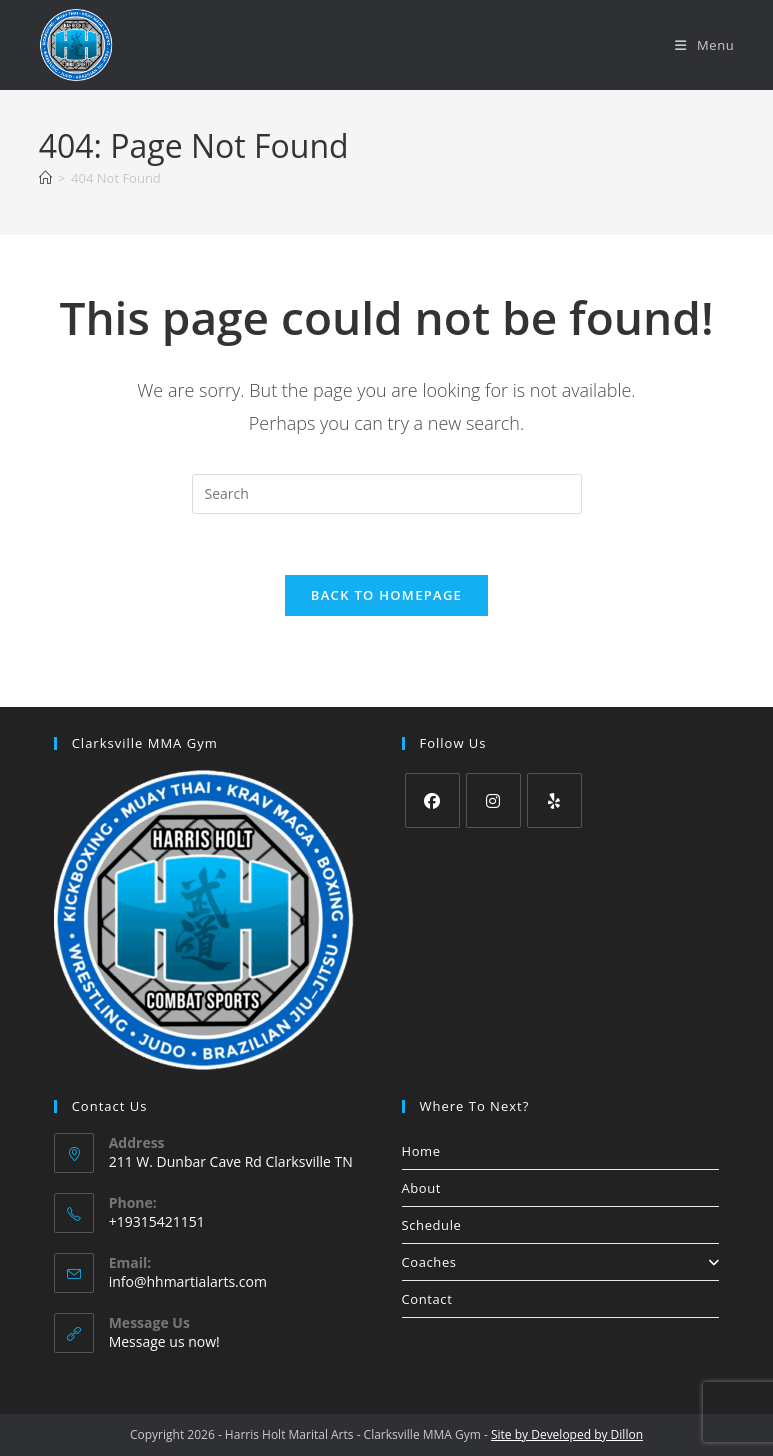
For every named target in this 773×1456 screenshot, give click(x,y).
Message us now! (164, 1341)
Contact (427, 1299)
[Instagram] (493, 800)
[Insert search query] (387, 494)
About (422, 1188)
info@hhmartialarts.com (188, 1281)
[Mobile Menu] (704, 45)
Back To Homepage (386, 595)
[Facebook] (432, 800)
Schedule (432, 1225)
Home (421, 1151)
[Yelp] (554, 800)
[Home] (45, 178)
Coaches (561, 1262)
